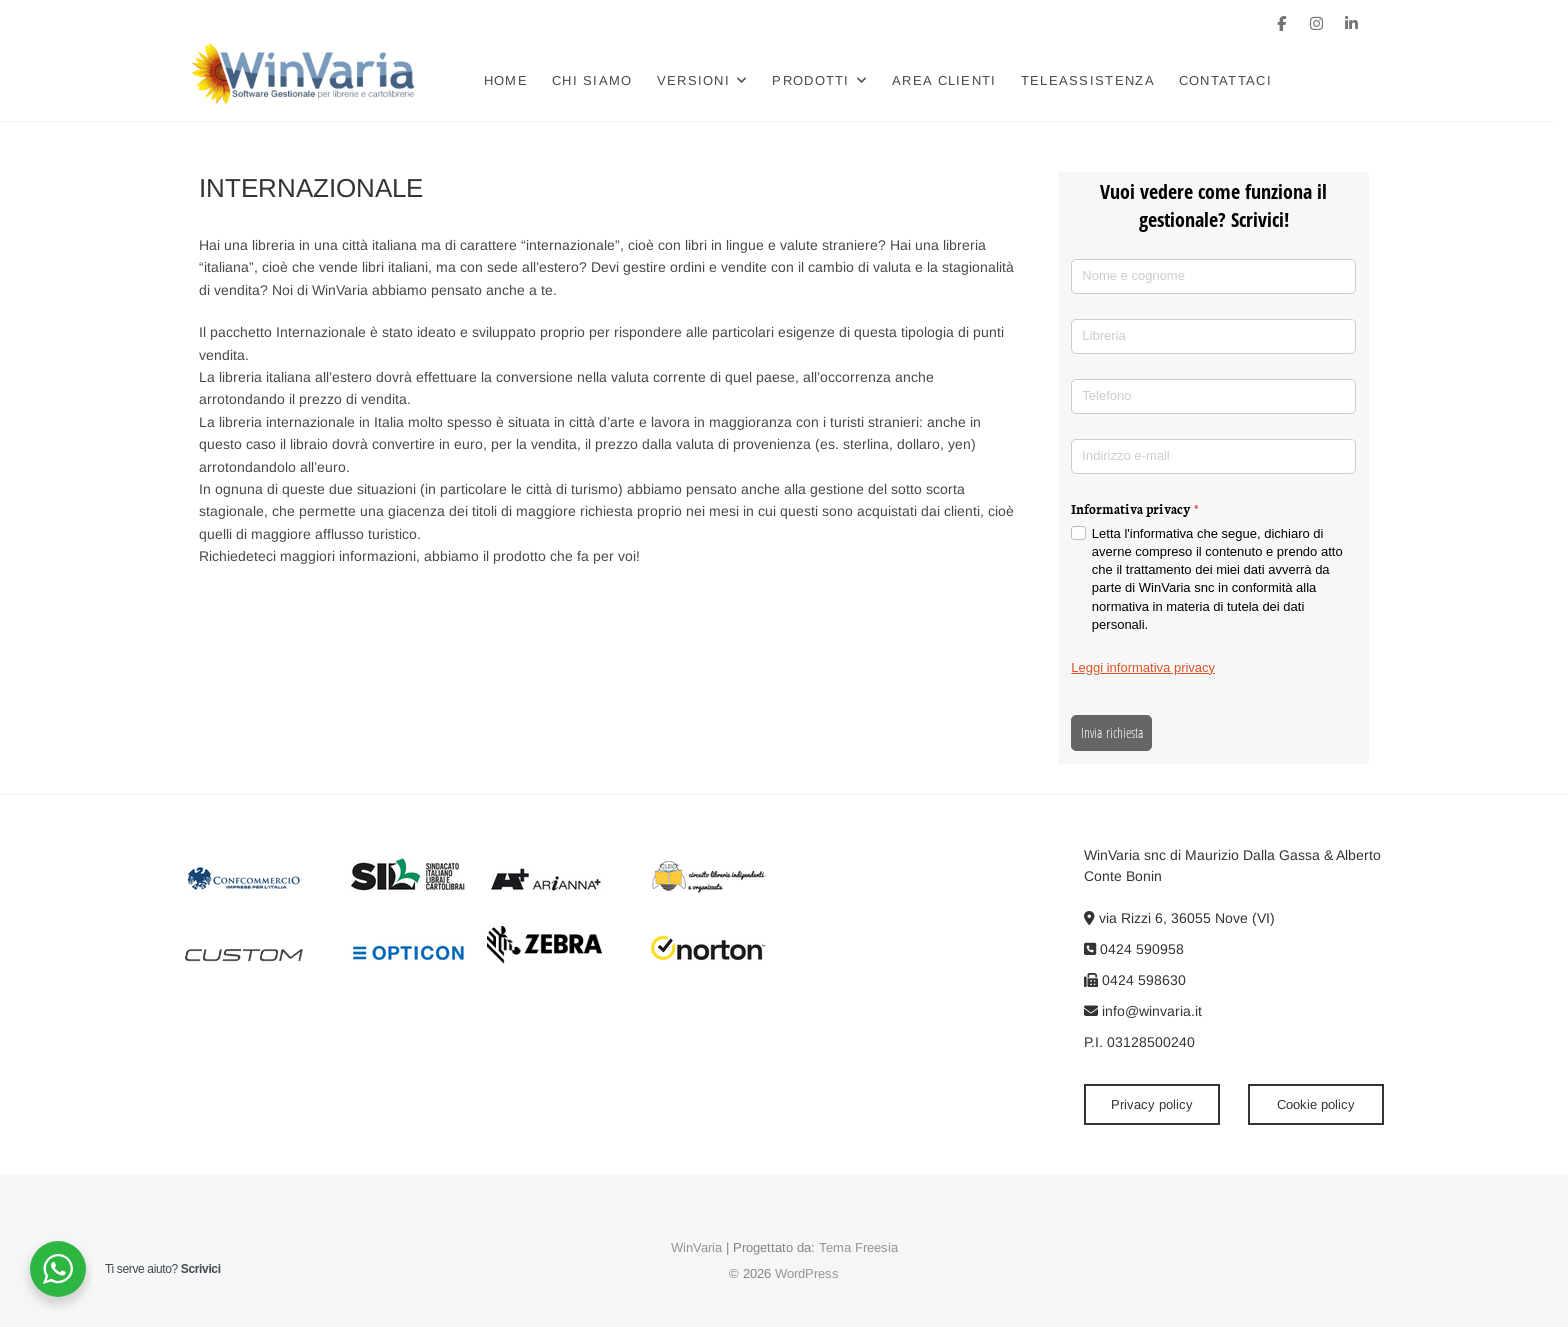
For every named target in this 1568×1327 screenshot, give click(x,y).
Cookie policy (1316, 1104)
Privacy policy (1152, 1104)
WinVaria (696, 1247)
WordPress (807, 1273)
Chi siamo (599, 80)
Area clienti (951, 80)
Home (513, 80)
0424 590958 (1134, 949)
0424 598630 (1135, 980)
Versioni (700, 80)
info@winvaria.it (1143, 1011)
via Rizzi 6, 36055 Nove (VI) (1179, 918)
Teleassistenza (1095, 80)
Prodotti (817, 80)
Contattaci (1232, 80)
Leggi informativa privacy (1143, 667)
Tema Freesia (858, 1247)
